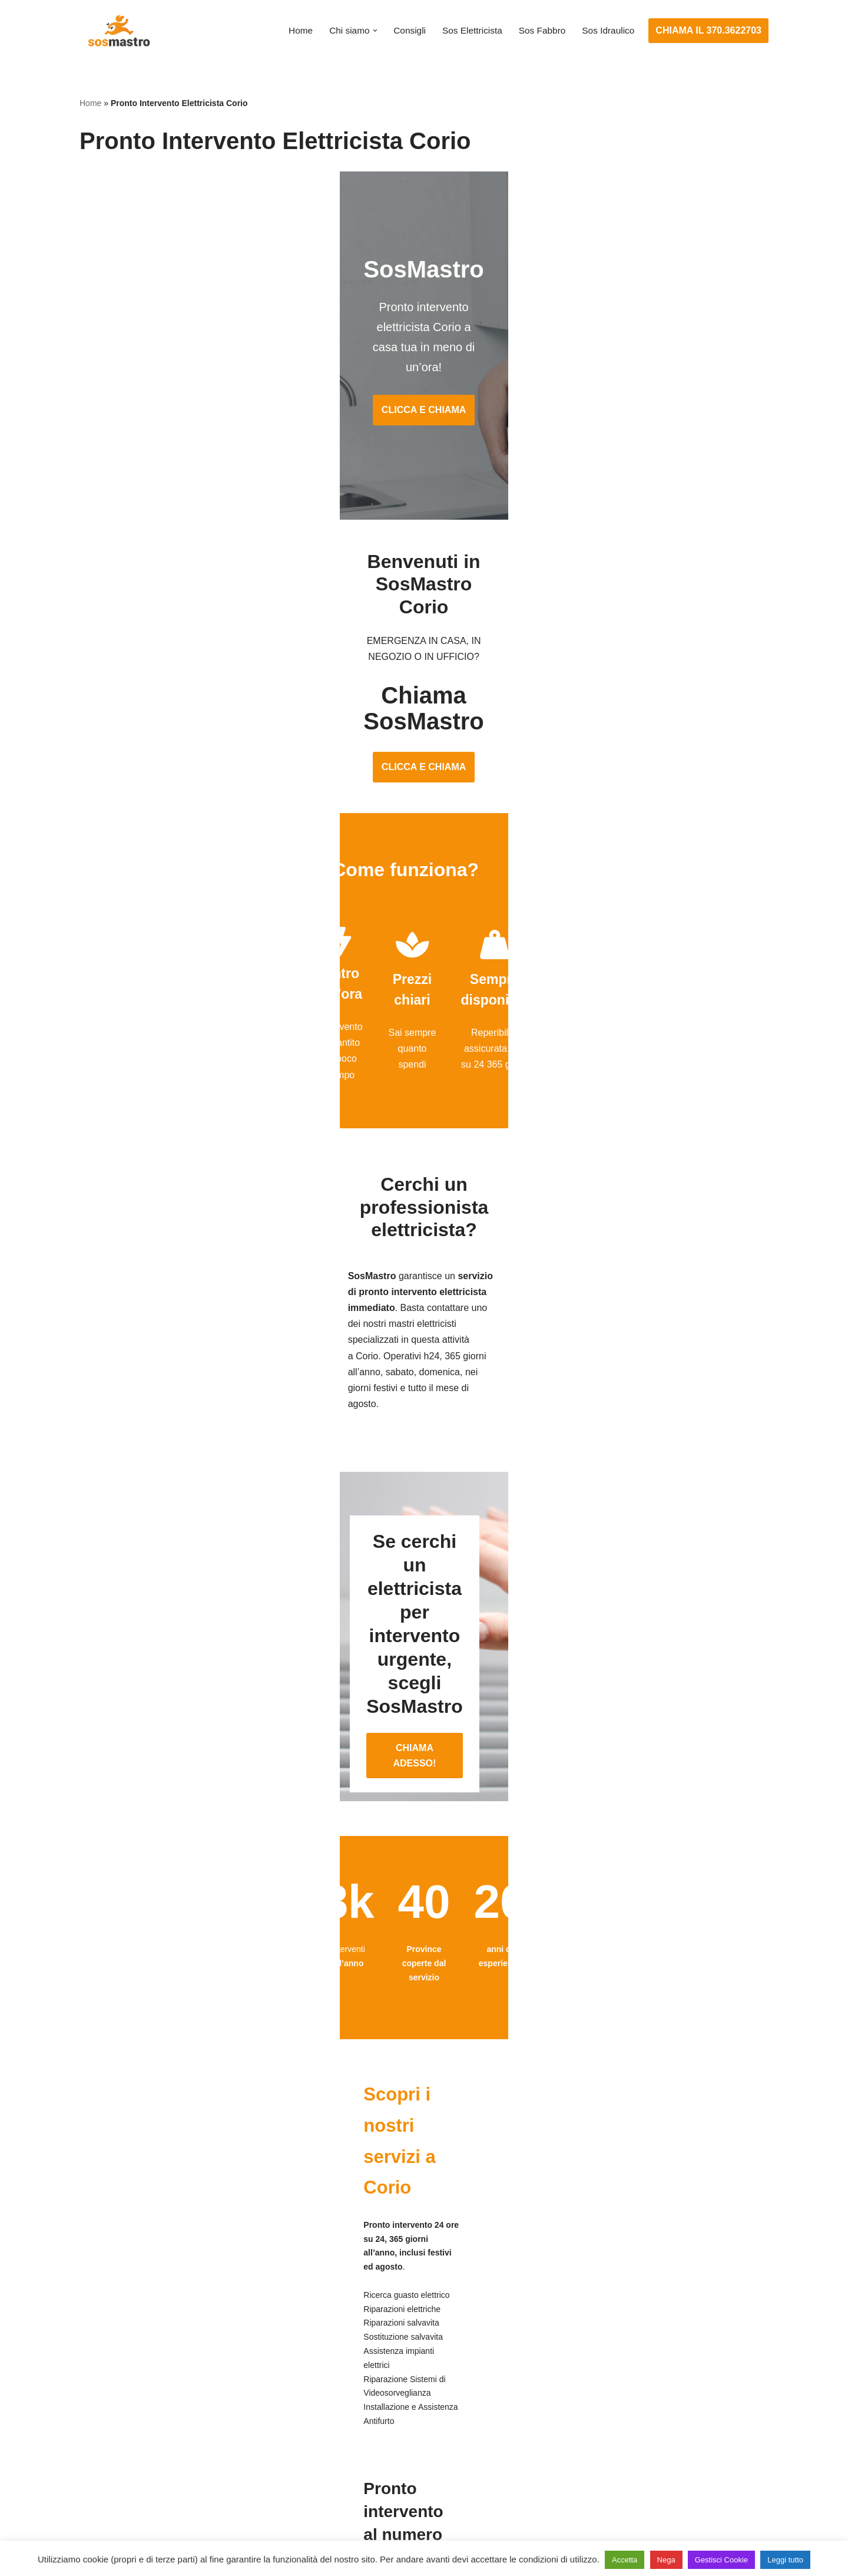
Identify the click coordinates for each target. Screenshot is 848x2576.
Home (291, 31)
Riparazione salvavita (360, 2442)
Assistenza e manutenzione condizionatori (639, 2354)
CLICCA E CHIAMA (424, 360)
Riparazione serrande (125, 2464)
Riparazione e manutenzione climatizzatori (639, 2442)
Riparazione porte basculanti (139, 2442)
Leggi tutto (785, 2559)
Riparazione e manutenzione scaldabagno (639, 2420)
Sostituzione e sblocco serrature (147, 2508)
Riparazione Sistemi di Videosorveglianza (401, 2464)
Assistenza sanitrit (589, 2398)
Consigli (402, 31)
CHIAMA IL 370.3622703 (708, 30)
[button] (367, 30)
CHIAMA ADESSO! (424, 1509)
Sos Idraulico (607, 31)
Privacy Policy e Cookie (351, 2533)
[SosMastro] (118, 31)
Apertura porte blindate (127, 2377)
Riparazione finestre (121, 2420)
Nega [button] (666, 2559)
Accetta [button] (624, 2559)
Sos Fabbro (539, 31)
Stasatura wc (578, 2508)
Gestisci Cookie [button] (721, 2559)
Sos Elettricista (467, 31)
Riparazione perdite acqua (606, 2464)
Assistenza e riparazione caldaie (618, 2377)
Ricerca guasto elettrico (364, 2398)
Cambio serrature (116, 2398)
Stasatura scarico (587, 2486)
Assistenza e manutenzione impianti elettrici (406, 2354)
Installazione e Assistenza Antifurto (387, 2377)
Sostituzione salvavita (360, 2486)
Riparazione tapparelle (127, 2486)
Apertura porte (110, 2354)
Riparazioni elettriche (359, 2420)
